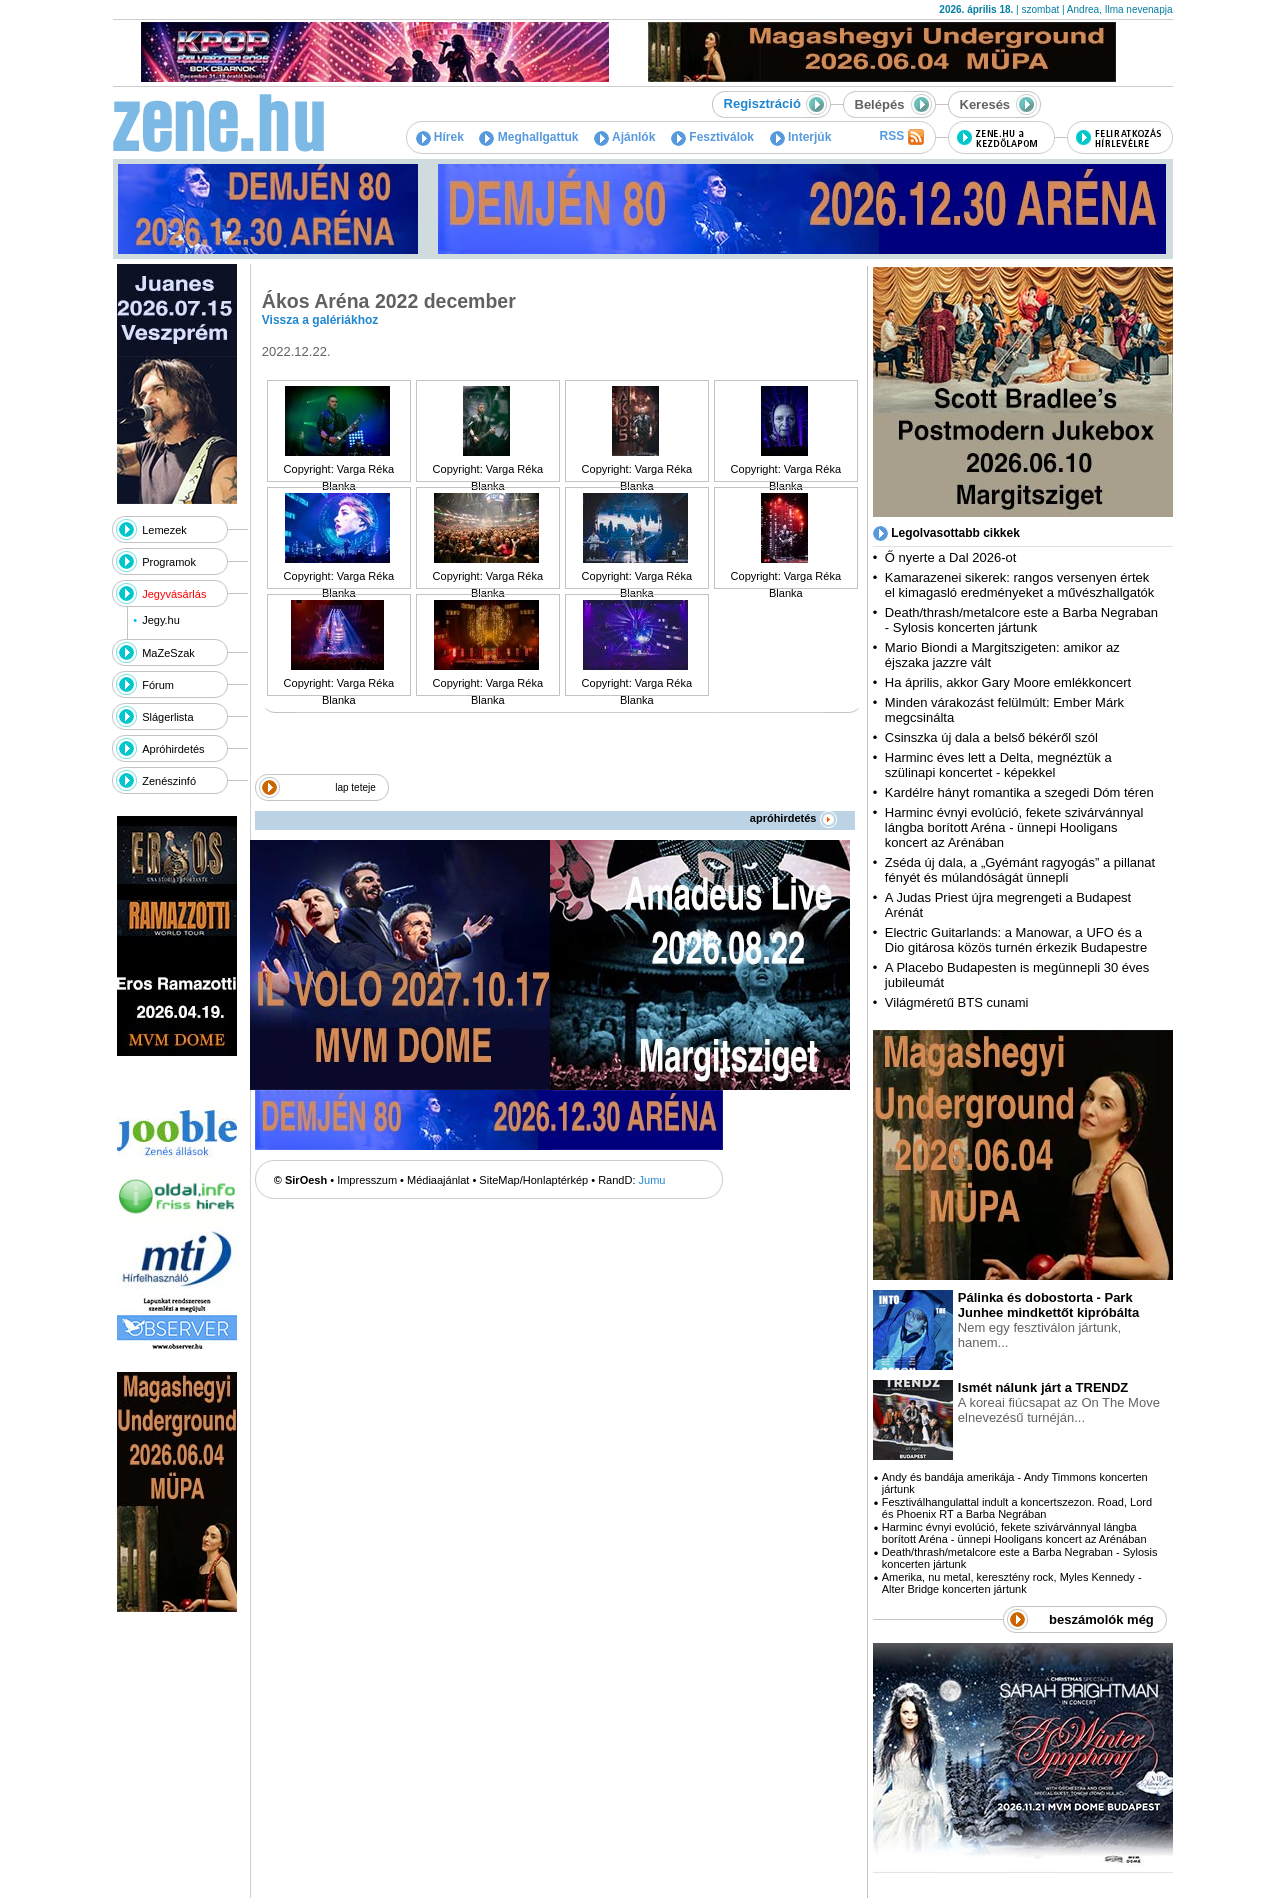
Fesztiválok (712, 137)
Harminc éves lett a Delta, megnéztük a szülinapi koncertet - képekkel (998, 765)
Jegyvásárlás (174, 594)
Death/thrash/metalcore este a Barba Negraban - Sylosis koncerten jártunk (1021, 620)
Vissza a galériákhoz (320, 320)
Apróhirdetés (173, 749)
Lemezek (164, 530)
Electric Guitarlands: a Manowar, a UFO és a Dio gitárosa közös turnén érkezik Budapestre (1016, 940)
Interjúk (801, 137)
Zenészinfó (169, 781)
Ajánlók (624, 137)
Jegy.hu (161, 620)
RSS (901, 137)
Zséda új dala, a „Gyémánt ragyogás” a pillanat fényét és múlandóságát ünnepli (1020, 870)
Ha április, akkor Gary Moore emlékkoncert (1008, 682)
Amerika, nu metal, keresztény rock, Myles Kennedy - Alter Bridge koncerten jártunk (1012, 1583)
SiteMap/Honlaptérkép (533, 1180)
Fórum (158, 685)
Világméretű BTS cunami (957, 1002)
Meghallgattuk (528, 137)
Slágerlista (167, 717)
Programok (169, 562)
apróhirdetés (793, 818)
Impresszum (367, 1180)
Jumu (652, 1180)
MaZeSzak (168, 653)
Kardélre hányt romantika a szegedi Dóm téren (1019, 792)
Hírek (440, 137)
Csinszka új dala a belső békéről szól (991, 737)
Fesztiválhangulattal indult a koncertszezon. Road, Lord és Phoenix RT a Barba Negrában (1017, 1508)
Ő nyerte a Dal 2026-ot (951, 557)
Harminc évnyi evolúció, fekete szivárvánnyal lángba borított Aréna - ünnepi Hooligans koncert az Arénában (1014, 827)
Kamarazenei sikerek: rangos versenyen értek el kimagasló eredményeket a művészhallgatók (1020, 585)
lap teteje (355, 787)
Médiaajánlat (438, 1180)
